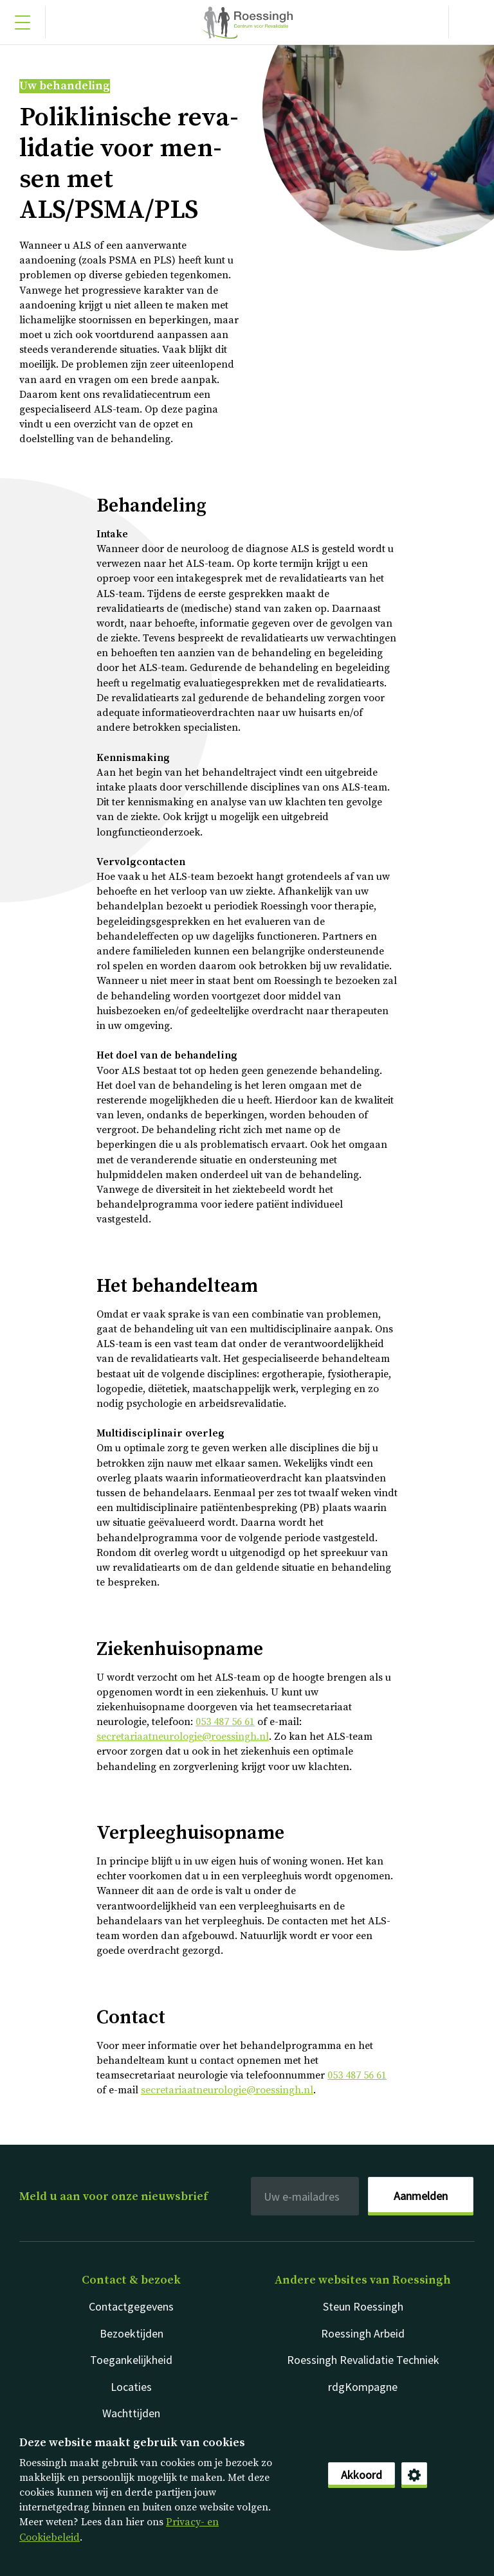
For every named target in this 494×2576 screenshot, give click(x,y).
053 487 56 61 (225, 1721)
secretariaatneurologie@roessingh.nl (182, 1736)
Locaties (131, 2386)
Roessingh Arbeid (363, 2333)
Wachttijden (131, 2413)
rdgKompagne (363, 2386)
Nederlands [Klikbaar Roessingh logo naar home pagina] (247, 22)
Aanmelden (421, 2195)
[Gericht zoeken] (471, 22)
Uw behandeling (64, 86)
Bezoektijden (131, 2333)
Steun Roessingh (363, 2306)
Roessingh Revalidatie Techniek (363, 2359)
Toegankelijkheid (131, 2359)
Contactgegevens (131, 2306)
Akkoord (361, 2474)
